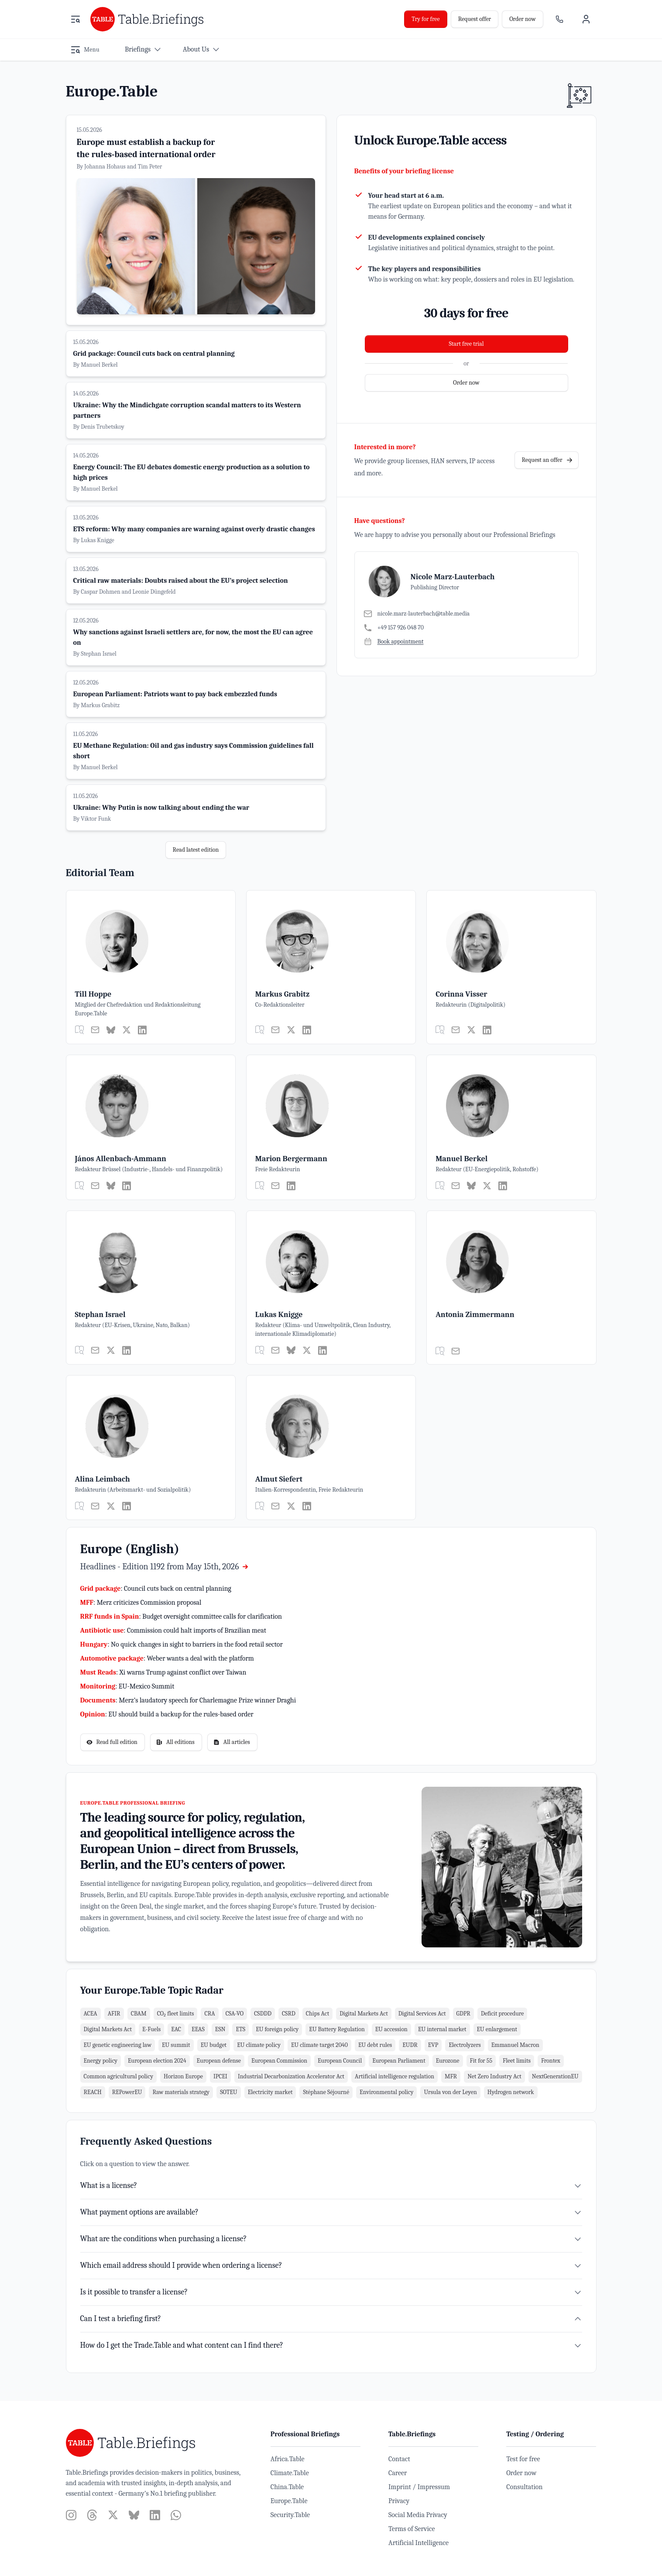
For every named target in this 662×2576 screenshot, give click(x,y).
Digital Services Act (422, 2013)
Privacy (398, 2501)
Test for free (523, 2459)
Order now (522, 19)
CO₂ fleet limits (175, 2013)
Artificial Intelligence (418, 2543)
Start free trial (466, 343)
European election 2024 (157, 2060)
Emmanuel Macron (515, 2045)
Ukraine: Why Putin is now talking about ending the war (161, 808)
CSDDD (262, 2013)
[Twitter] (126, 1029)
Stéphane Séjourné (326, 2092)
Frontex (550, 2060)
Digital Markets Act (364, 2013)
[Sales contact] (559, 19)
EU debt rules (375, 2045)
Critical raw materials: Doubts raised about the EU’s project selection (180, 581)
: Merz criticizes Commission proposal (141, 1602)
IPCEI (220, 2076)
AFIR (114, 2013)
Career (397, 2473)
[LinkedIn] (142, 1030)
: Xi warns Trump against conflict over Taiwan (163, 1672)
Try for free (425, 19)
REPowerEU (127, 2092)
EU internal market (442, 2029)
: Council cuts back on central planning (155, 1588)
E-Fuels (151, 2029)
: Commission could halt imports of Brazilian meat (173, 1630)
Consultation (524, 2487)
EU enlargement (497, 2029)
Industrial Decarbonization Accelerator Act (291, 2076)
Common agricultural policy (118, 2076)
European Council (340, 2060)
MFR (451, 2076)
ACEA (90, 2013)
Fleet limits (517, 2060)
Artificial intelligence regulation (394, 2076)
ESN (220, 2029)
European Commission (279, 2060)
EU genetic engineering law (118, 2045)
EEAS (198, 2029)
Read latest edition (196, 849)
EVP (433, 2045)
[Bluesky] (110, 1030)
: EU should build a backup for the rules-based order (167, 1714)
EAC (176, 2029)
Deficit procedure (502, 2013)
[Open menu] (75, 19)
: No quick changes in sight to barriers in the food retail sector (181, 1644)
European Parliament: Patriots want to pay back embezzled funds (175, 694)
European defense (219, 2060)
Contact (399, 2459)
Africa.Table (288, 2459)
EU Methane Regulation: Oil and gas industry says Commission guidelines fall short (193, 751)
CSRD (288, 2013)
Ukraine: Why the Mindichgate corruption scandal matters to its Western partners (187, 410)
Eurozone (448, 2060)
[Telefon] (417, 627)
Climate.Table (290, 2473)
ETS (240, 2029)
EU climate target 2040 (319, 2045)
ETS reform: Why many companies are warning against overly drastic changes (194, 529)
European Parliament (398, 2060)
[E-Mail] (417, 613)
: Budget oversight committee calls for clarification (181, 1616)
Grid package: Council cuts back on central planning (154, 354)
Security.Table (290, 2515)
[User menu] (586, 19)
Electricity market (270, 2092)
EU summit (176, 2045)
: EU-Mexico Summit (127, 1686)
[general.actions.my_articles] (79, 1029)
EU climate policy (259, 2045)
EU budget (213, 2045)
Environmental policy (386, 2092)
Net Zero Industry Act (494, 2076)
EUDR (410, 2045)
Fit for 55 (481, 2060)
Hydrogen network (510, 2092)
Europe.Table (289, 2501)
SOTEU (228, 2092)
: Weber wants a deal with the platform (167, 1658)
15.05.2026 (89, 130)
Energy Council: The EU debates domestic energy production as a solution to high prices (191, 472)
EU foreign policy (277, 2029)
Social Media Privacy (417, 2515)
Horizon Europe (183, 2076)
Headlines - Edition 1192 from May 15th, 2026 (165, 1566)
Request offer (474, 19)
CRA (209, 2013)
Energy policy (101, 2060)
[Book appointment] (394, 641)
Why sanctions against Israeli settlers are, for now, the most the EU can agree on (193, 637)
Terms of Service (411, 2529)
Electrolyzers (465, 2045)
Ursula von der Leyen (450, 2092)
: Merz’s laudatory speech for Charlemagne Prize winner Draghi (188, 1700)
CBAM (139, 2013)
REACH (93, 2092)
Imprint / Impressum (419, 2487)
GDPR (463, 2013)
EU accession (391, 2029)
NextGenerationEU (555, 2076)
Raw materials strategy (180, 2092)
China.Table (287, 2487)
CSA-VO (235, 2013)
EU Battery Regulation (336, 2029)
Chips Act (317, 2013)
